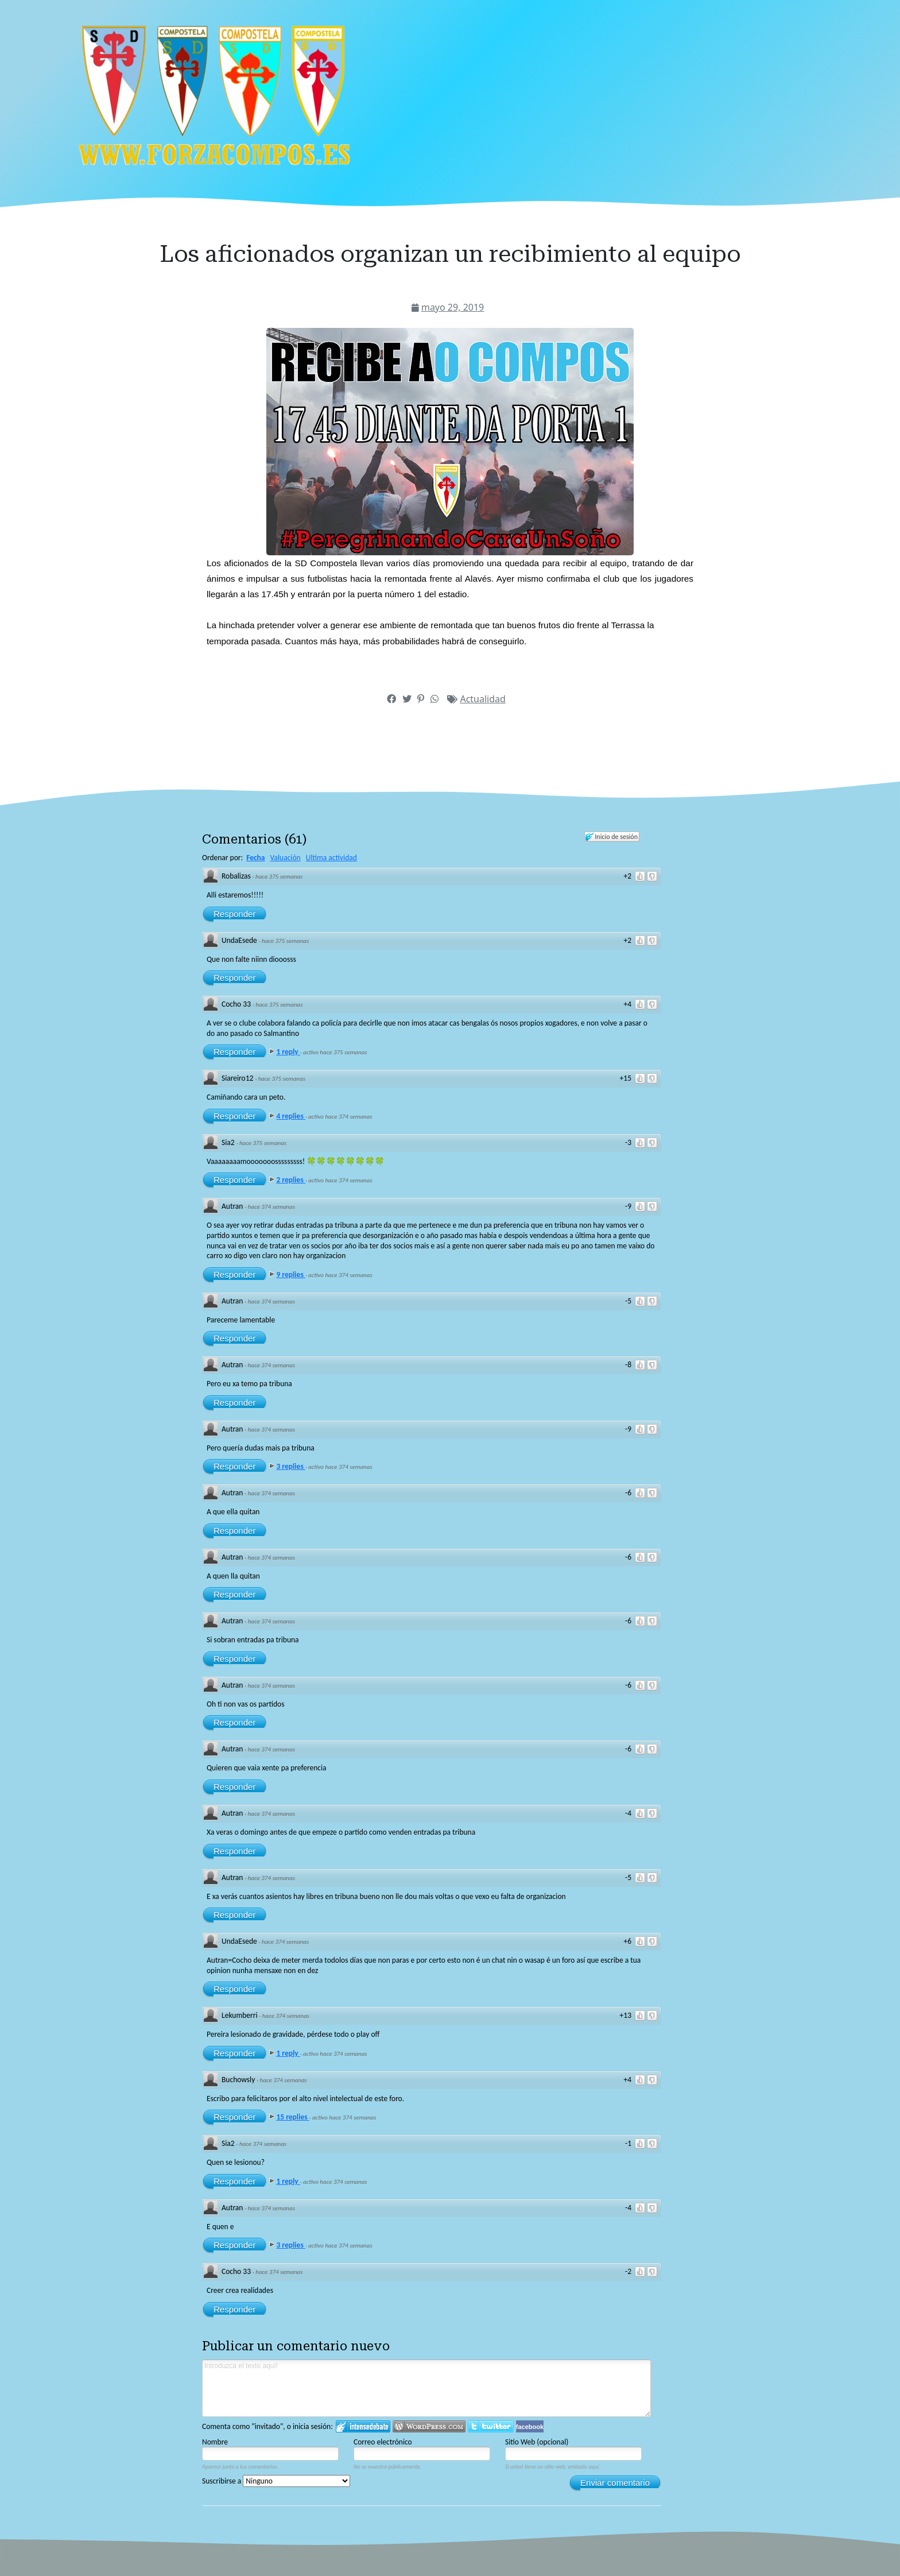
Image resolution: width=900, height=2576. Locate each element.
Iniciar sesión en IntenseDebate (363, 2426)
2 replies (290, 1180)
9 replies (290, 1274)
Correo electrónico (383, 2442)
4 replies (290, 1116)
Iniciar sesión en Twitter (491, 2426)
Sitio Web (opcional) (536, 2442)
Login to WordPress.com (429, 2426)
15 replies (292, 2117)
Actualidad (482, 699)
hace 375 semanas (278, 876)
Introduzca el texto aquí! (426, 2388)
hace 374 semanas (271, 1206)
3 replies (290, 1466)
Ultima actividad (331, 857)
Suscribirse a (276, 2481)
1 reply (288, 1052)
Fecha (255, 857)
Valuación (285, 857)
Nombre (215, 2442)
